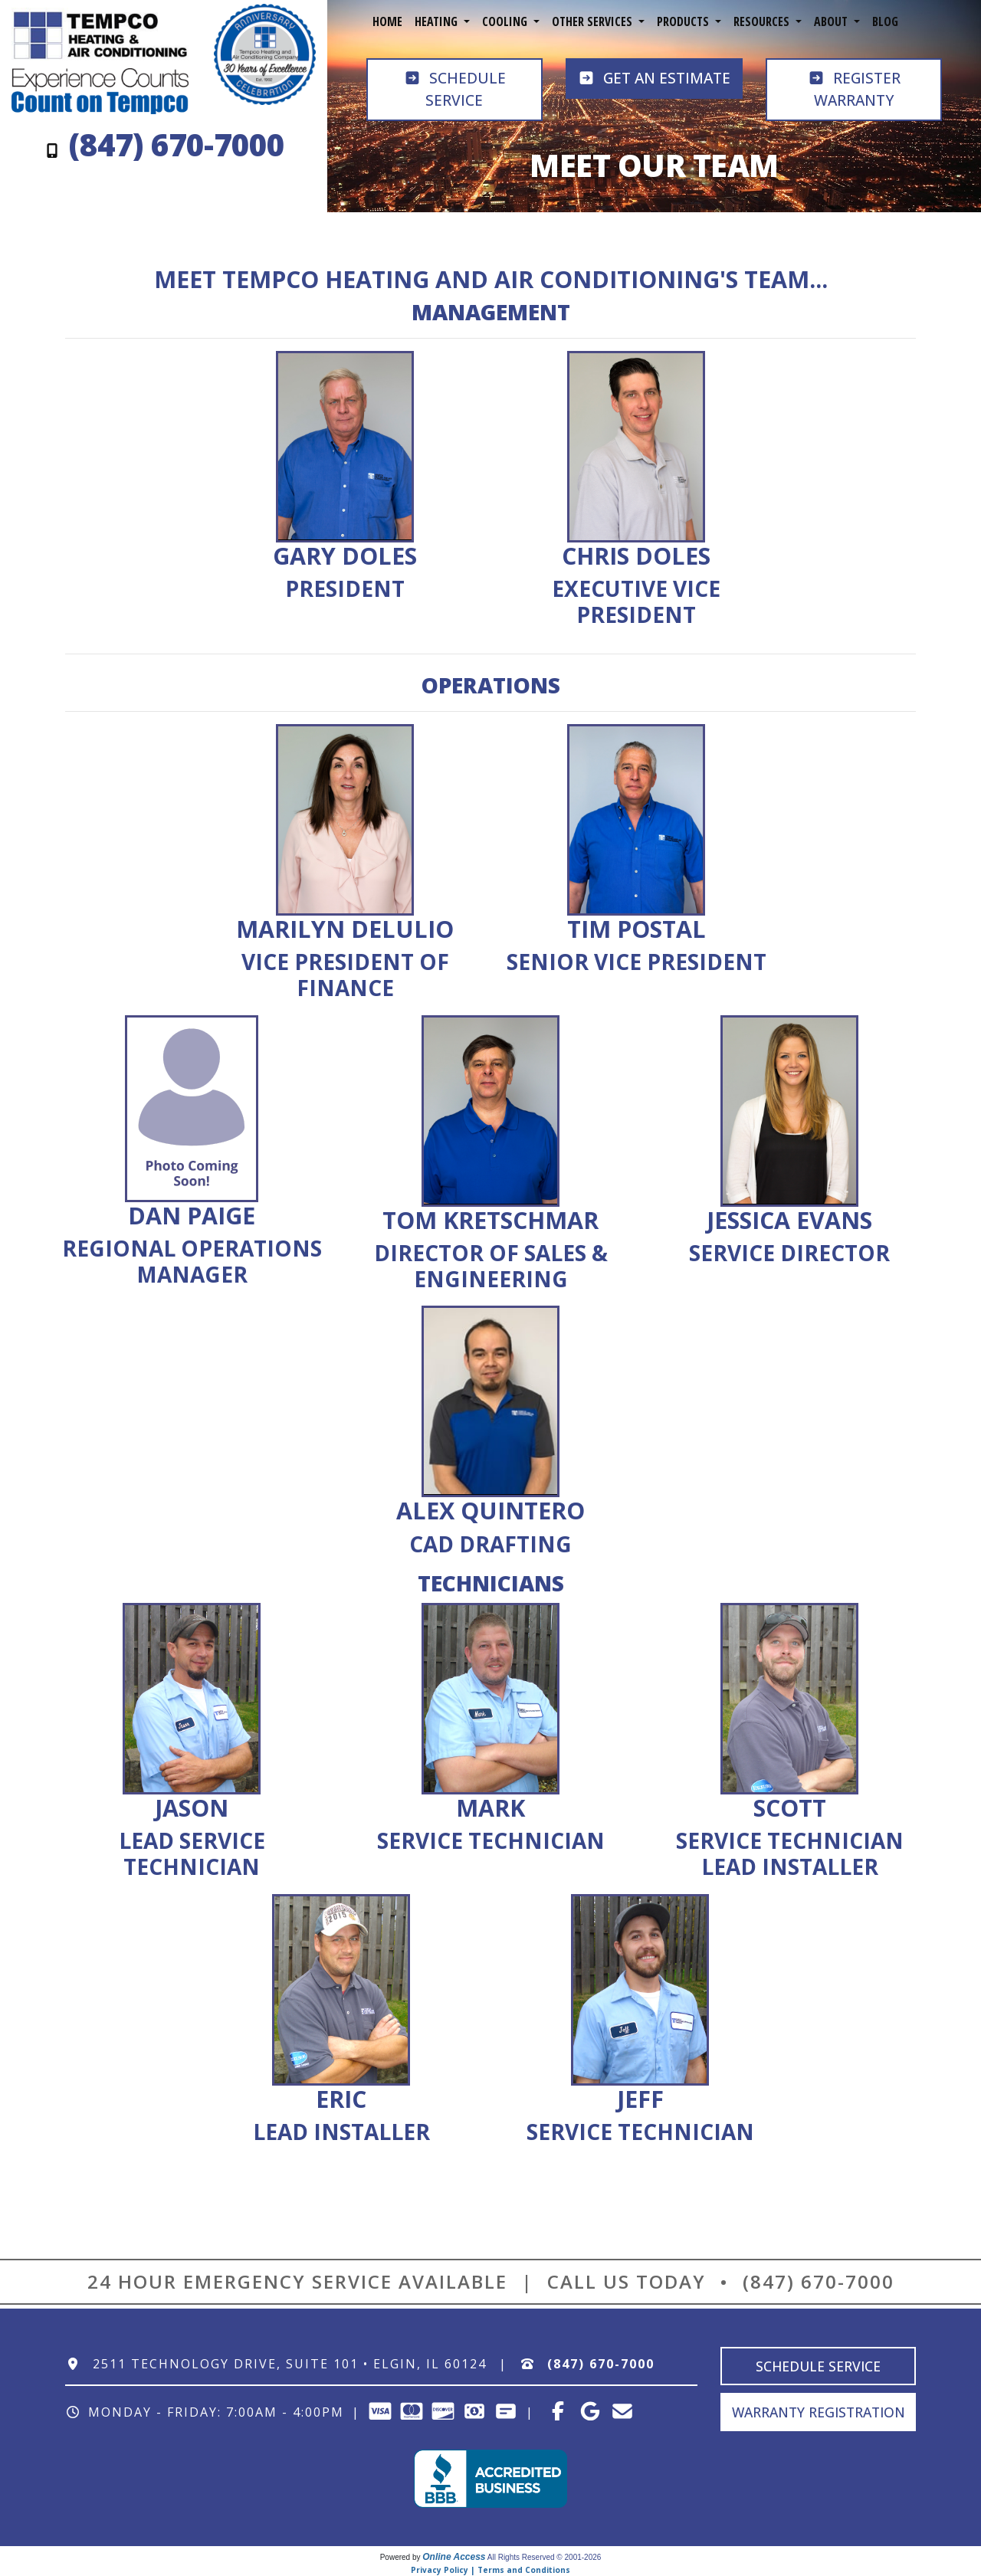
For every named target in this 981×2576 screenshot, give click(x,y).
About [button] (832, 21)
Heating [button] (438, 21)
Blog (885, 21)
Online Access (453, 2556)
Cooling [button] (506, 21)
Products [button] (684, 21)
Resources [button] (762, 21)
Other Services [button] (593, 21)
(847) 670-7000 (818, 2281)
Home (387, 21)
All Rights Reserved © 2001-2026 (544, 2557)
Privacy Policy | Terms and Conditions (490, 2570)
